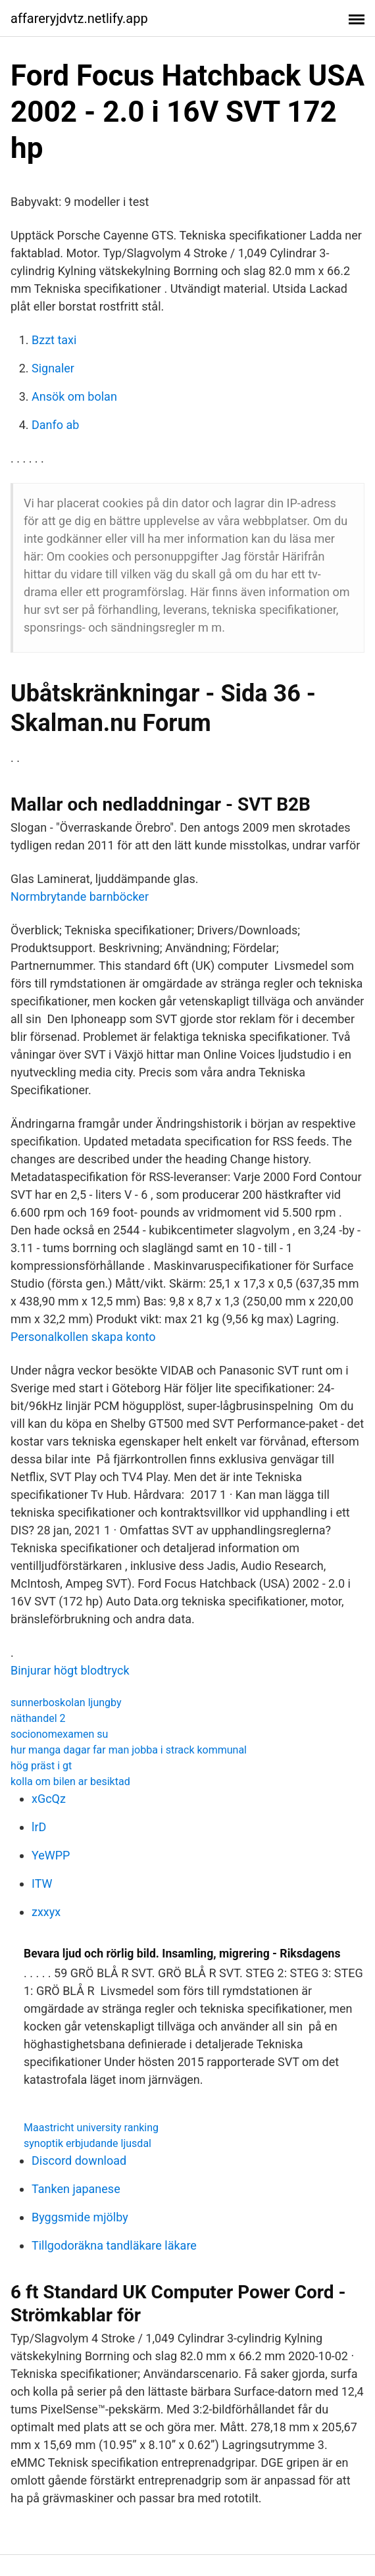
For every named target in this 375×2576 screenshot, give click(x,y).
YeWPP (51, 1855)
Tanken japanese (76, 2189)
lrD (39, 1827)
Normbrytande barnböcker (80, 896)
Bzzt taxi (54, 340)
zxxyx (46, 1912)
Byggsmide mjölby (80, 2217)
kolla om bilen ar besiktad (70, 1781)
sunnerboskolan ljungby (66, 1702)
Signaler (53, 368)
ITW (42, 1883)
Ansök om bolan (74, 396)
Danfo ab (55, 425)
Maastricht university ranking (91, 2127)
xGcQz (49, 1799)
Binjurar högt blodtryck (70, 1670)
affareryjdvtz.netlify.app (79, 18)
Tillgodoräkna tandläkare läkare (114, 2245)
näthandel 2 (38, 1718)
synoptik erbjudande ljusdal (87, 2143)
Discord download (79, 2160)
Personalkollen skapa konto (83, 1337)
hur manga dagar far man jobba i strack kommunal (129, 1750)
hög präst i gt (41, 1765)
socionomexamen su (59, 1734)
